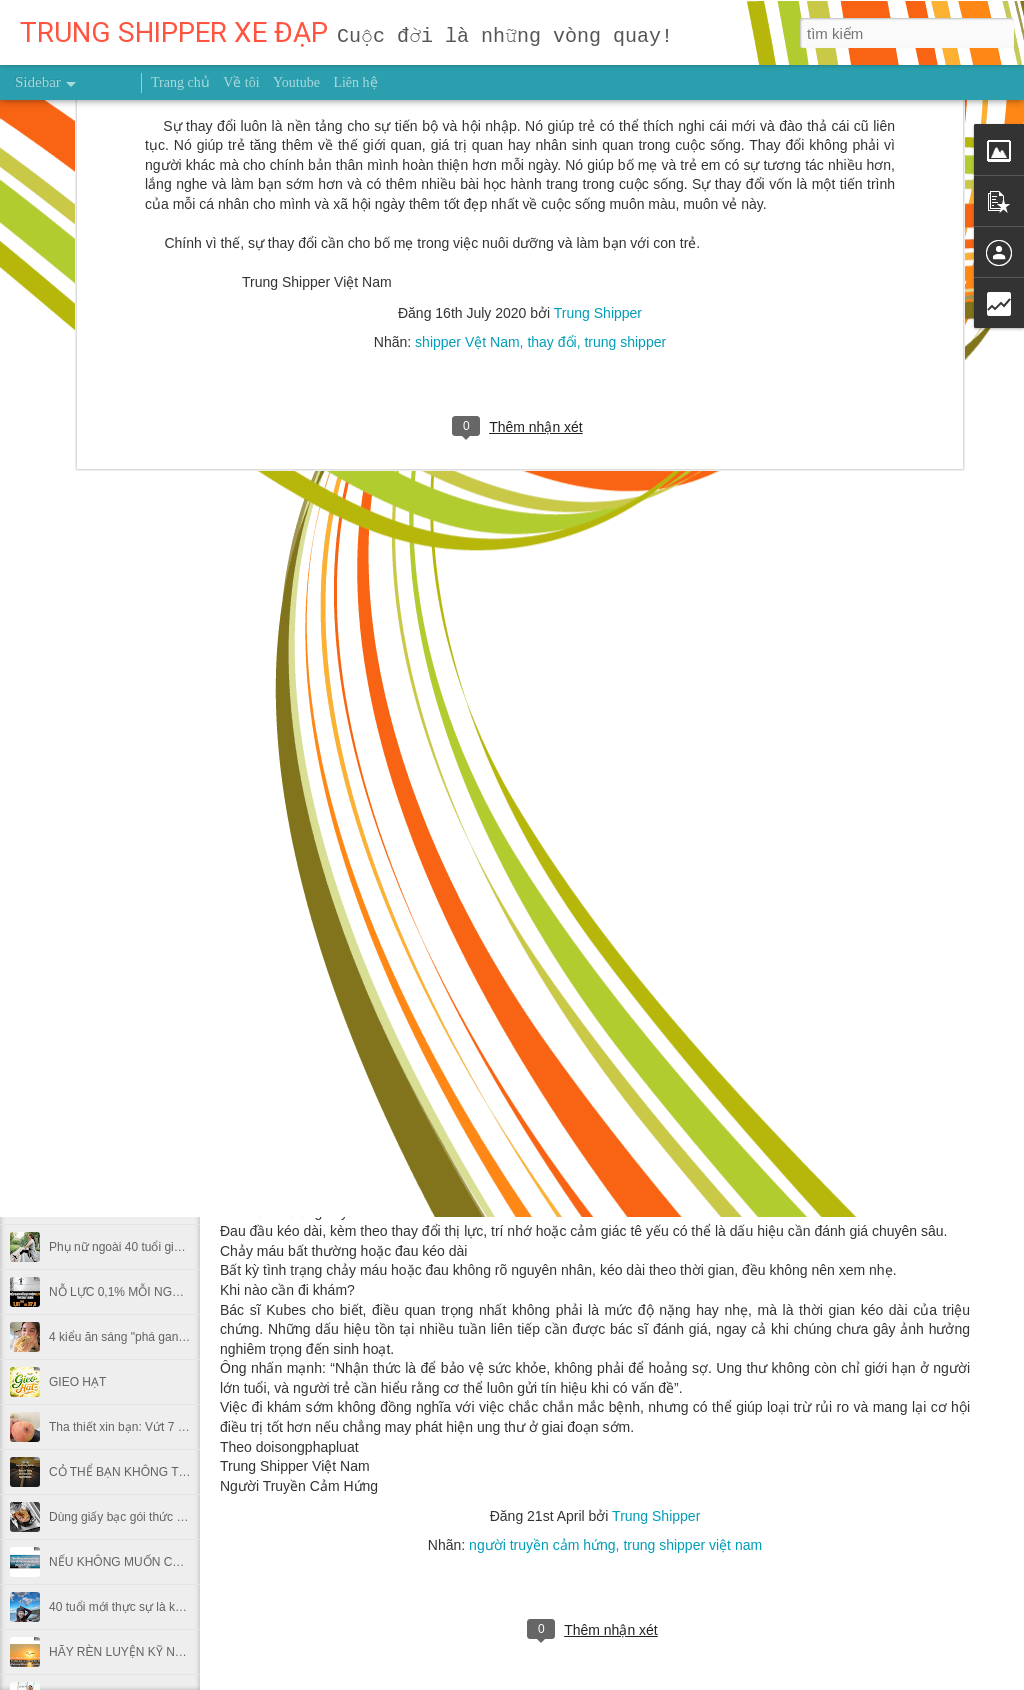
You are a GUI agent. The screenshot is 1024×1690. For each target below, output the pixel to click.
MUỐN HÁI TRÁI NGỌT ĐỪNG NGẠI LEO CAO (177, 1157)
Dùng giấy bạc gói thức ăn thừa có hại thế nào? (176, 1517)
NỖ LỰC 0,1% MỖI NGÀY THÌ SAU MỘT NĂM (173, 1292)
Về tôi (241, 82)
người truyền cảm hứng (542, 1545)
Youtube (296, 82)
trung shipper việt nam (692, 1545)
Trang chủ (180, 82)
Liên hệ (355, 82)
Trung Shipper (656, 1516)
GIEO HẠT (77, 1382)
